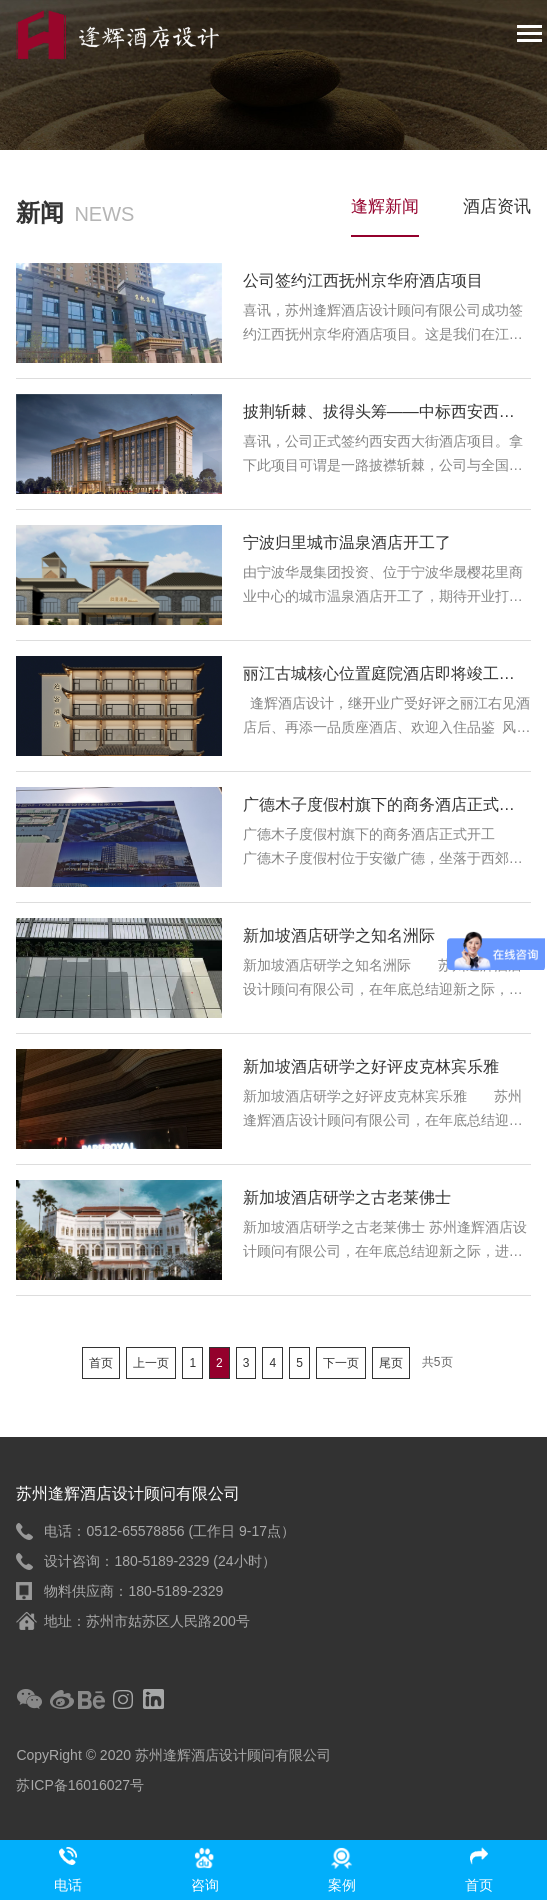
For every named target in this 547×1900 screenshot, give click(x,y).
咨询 (205, 1885)
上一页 (151, 1363)
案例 (342, 1885)
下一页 (341, 1363)
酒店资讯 (497, 206)
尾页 (391, 1363)
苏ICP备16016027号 (80, 1785)
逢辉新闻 (385, 206)
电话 (68, 1885)
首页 (101, 1363)
